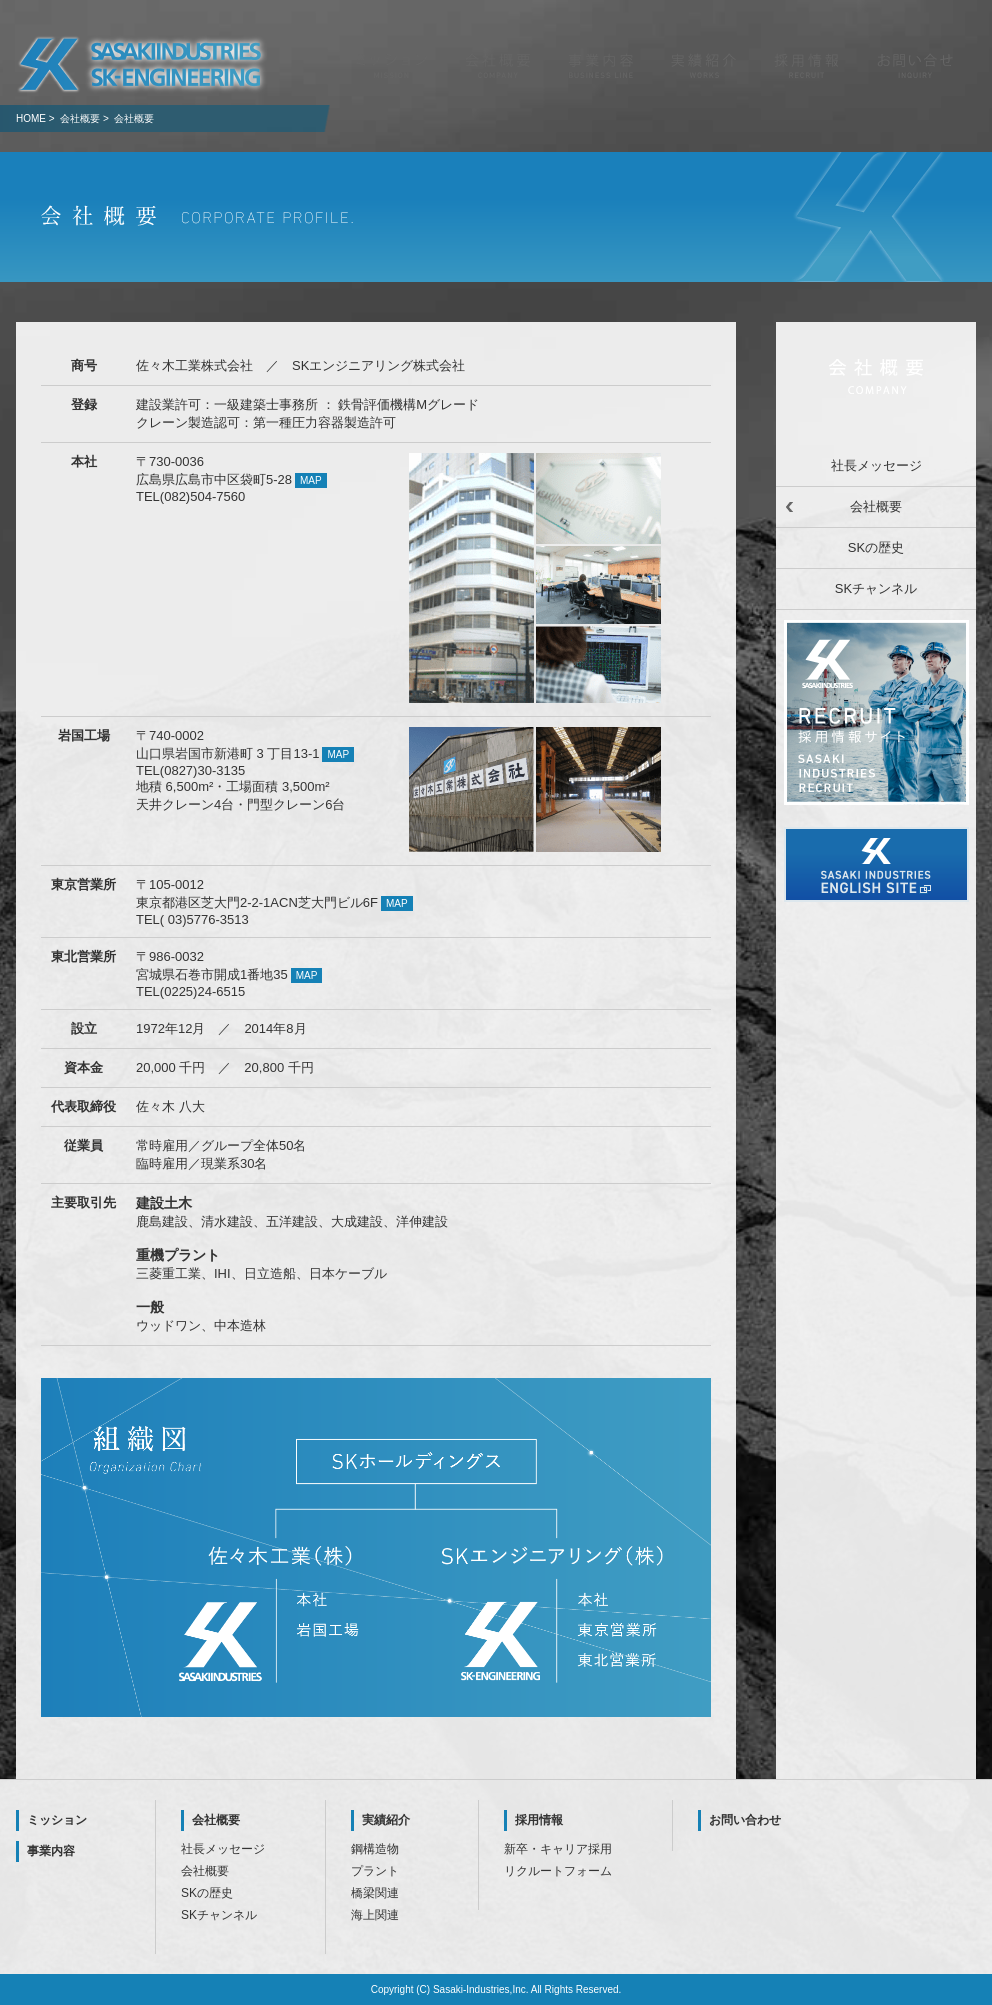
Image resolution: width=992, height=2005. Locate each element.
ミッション (57, 1820)
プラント (375, 1871)
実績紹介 (386, 1820)
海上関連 (375, 1915)
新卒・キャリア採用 (558, 1849)
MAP (311, 480)
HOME (31, 118)
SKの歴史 (876, 547)
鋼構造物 (375, 1849)
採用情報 (539, 1820)
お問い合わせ (745, 1820)
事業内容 (51, 1851)
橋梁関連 (375, 1893)
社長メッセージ (876, 465)
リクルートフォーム (558, 1871)
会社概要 (876, 506)
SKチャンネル (876, 588)
